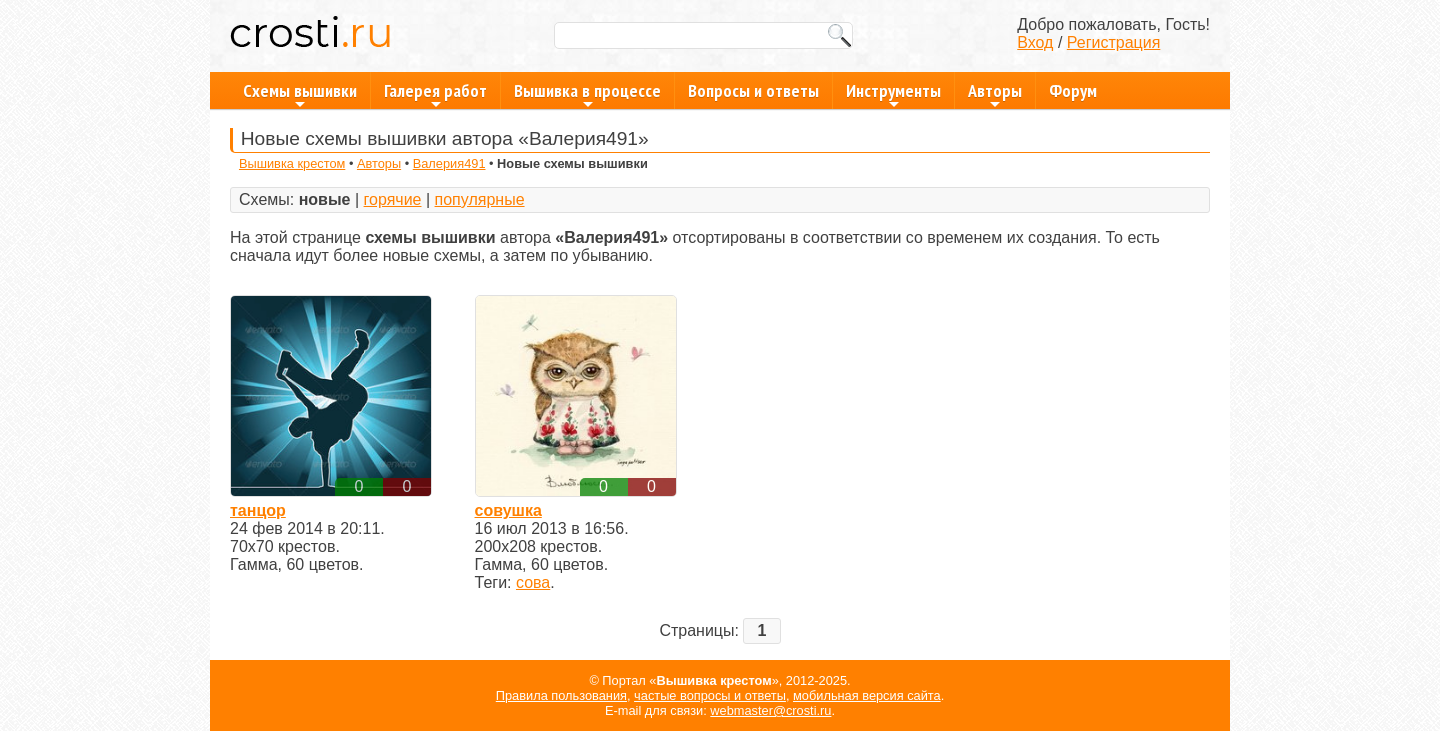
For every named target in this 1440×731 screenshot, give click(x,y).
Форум (1073, 90)
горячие (393, 199)
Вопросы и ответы (753, 90)
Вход (1035, 42)
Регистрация (1114, 42)
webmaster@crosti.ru (770, 710)
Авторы (995, 94)
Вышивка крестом (292, 163)
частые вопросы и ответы (710, 695)
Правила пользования (561, 695)
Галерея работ (435, 94)
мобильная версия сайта (867, 695)
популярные (480, 199)
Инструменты (893, 94)
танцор (258, 510)
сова (533, 582)
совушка (508, 510)
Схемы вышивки (300, 94)
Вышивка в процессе (587, 94)
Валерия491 (449, 163)
